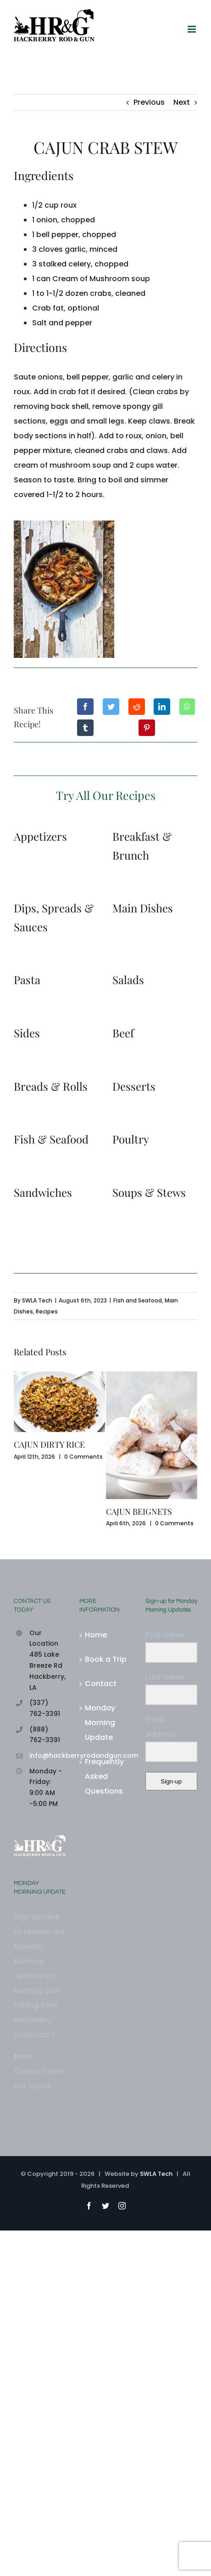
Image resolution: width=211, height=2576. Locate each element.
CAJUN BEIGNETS (139, 1511)
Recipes (47, 1311)
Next (181, 102)
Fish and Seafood (137, 1300)
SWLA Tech (37, 1300)
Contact (101, 1683)
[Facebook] (85, 706)
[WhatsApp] (187, 706)
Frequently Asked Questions (104, 1776)
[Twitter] (111, 706)
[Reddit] (136, 706)
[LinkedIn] (161, 706)
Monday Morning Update (100, 1723)
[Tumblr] (85, 727)
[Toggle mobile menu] (192, 29)
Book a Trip (106, 1659)
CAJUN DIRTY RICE (49, 1444)
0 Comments (83, 1457)
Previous (149, 102)
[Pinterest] (146, 727)
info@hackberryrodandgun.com (47, 1755)
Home (96, 1635)
